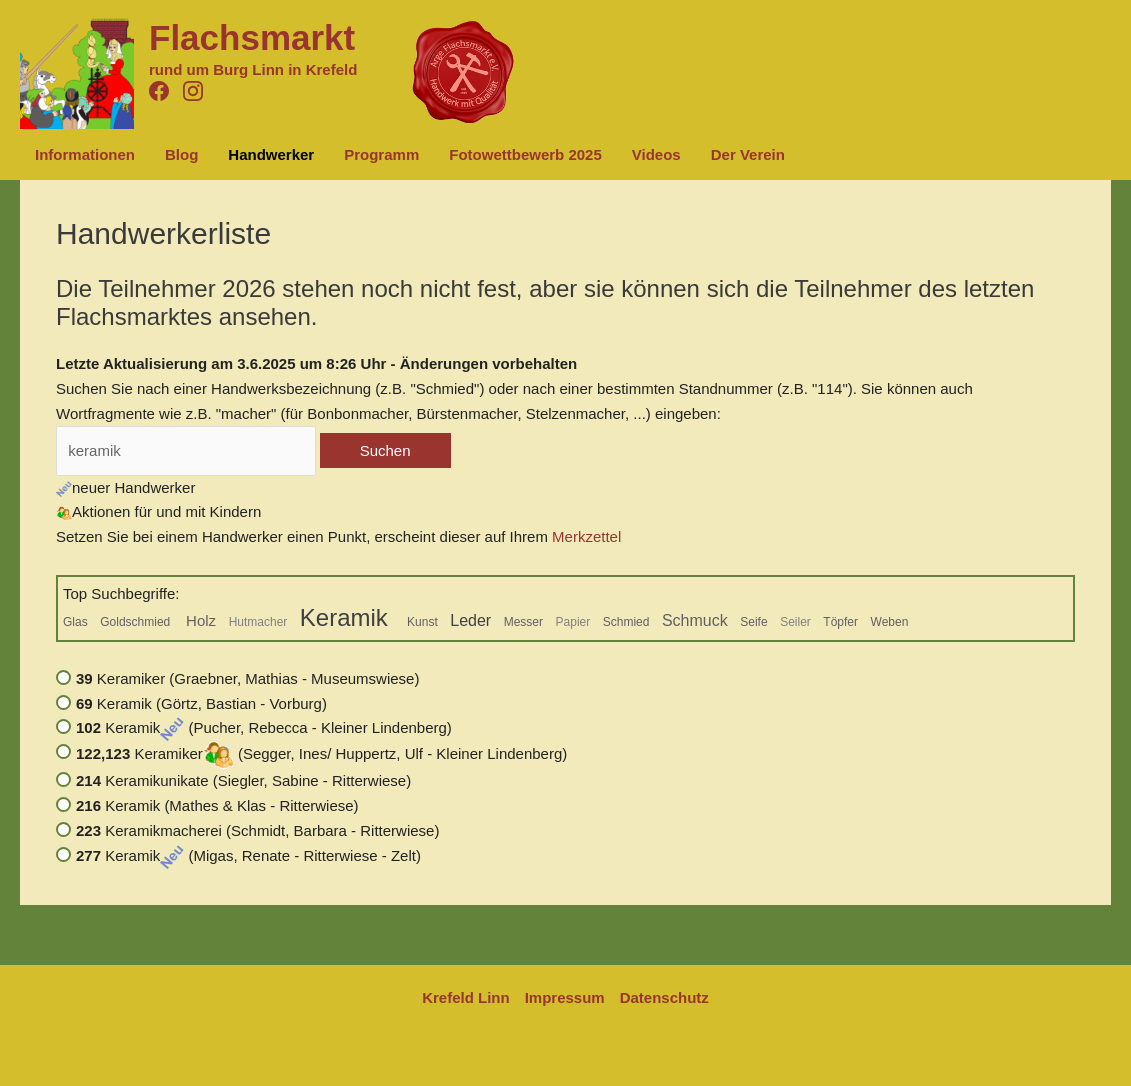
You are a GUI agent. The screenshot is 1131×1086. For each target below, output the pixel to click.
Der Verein (748, 154)
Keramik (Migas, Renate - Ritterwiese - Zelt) (248, 855)
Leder (470, 620)
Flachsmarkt (252, 37)
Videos (656, 154)
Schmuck (695, 620)
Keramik (347, 617)
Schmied (626, 622)
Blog (181, 154)
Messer (523, 622)
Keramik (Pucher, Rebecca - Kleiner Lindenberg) (264, 727)
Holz (201, 620)
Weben (890, 622)
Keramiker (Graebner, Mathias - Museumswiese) (247, 678)
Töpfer (840, 622)
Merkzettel (586, 536)
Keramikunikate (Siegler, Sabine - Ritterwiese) (243, 780)
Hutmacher (258, 622)
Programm (381, 154)
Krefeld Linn (466, 997)
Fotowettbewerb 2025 (525, 154)
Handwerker (271, 154)
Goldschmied (136, 622)
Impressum (565, 997)
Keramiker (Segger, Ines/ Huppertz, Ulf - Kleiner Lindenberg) (321, 753)
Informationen (85, 154)
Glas (75, 622)
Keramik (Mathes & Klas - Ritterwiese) (217, 805)
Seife (753, 622)
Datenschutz (664, 997)
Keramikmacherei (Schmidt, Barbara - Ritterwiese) (257, 830)
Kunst (422, 622)
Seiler (795, 622)
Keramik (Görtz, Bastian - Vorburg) (201, 703)
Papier (573, 622)
